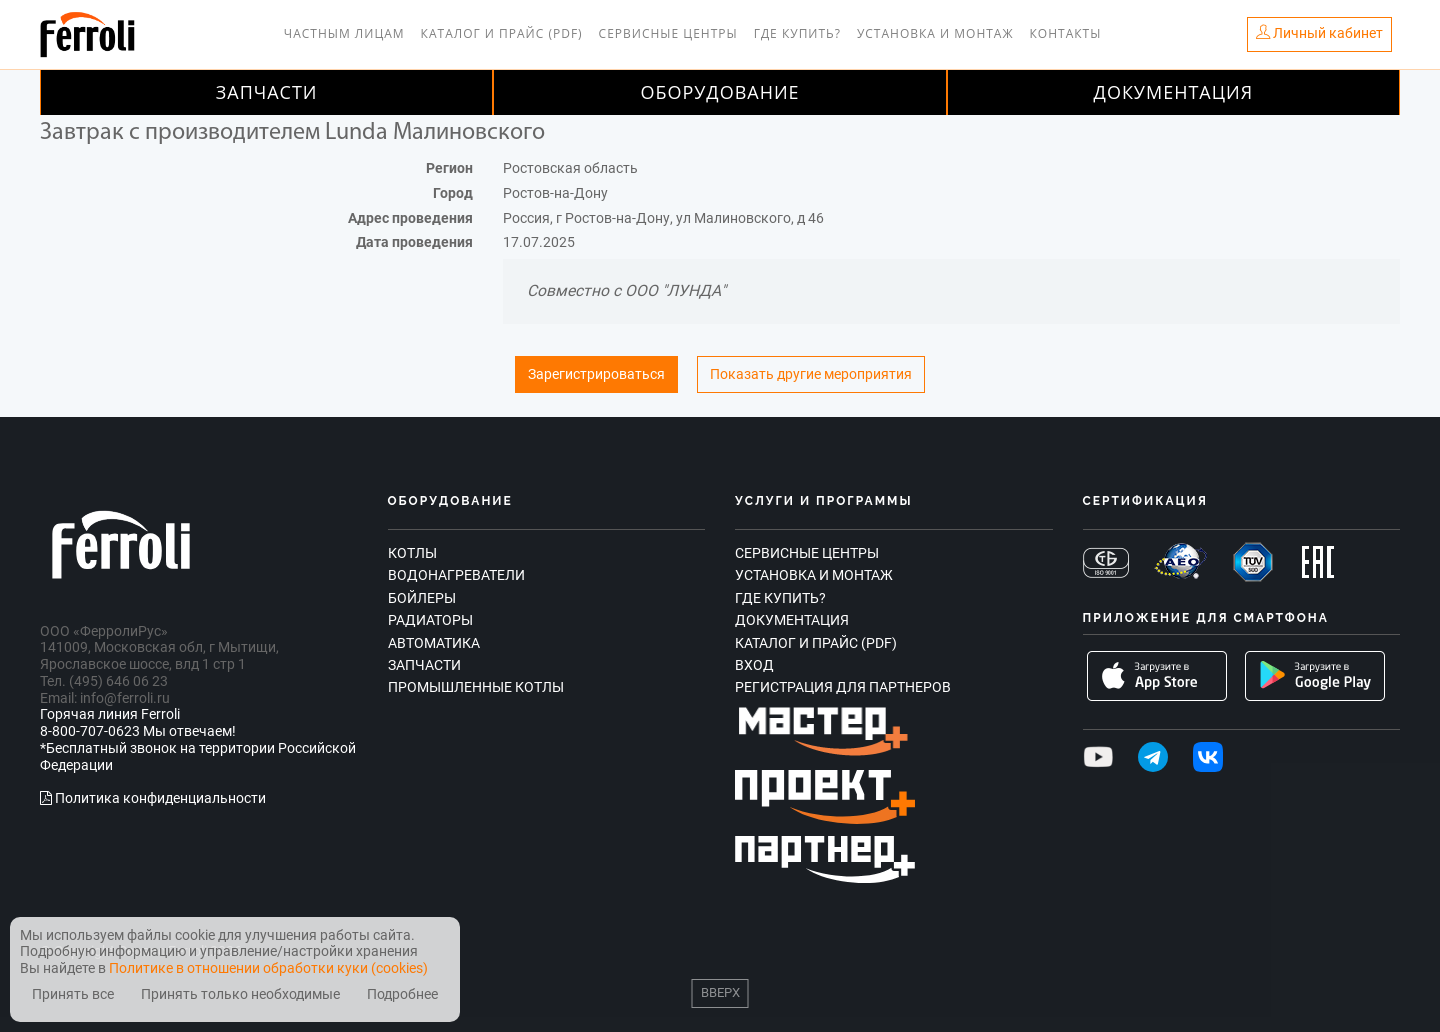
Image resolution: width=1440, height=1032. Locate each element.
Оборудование (719, 92)
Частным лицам (344, 33)
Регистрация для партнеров (843, 687)
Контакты (1066, 33)
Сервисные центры (668, 33)
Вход (754, 665)
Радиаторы (430, 620)
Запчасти (267, 92)
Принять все (73, 994)
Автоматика (434, 643)
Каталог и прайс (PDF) (502, 33)
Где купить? (797, 33)
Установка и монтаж (935, 33)
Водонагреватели (456, 575)
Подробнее (402, 994)
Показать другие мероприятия (811, 374)
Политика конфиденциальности (153, 798)
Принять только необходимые (240, 994)
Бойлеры (422, 598)
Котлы (412, 553)
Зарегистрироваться (596, 374)
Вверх (720, 992)
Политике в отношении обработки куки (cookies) (268, 968)
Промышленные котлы (476, 687)
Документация (1174, 92)
